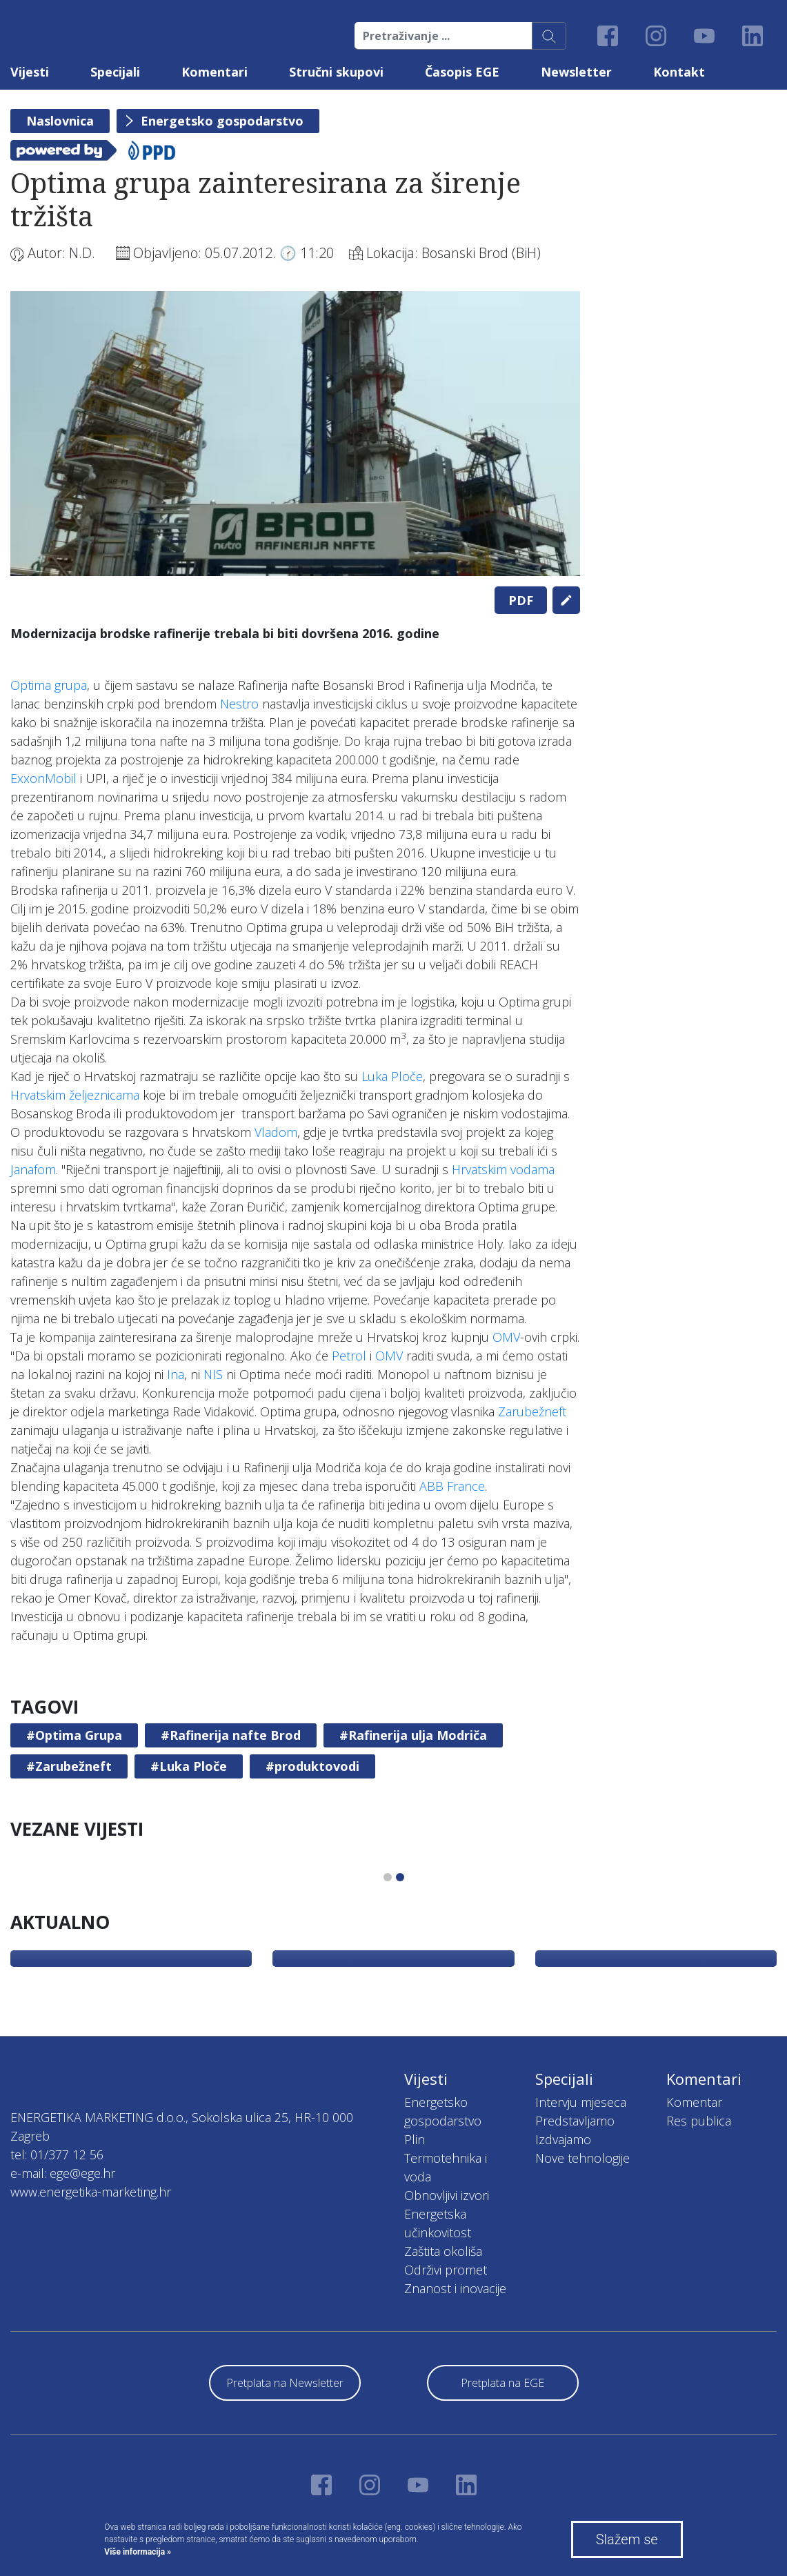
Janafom (33, 1169)
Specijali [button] (115, 71)
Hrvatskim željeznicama (74, 1095)
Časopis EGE (462, 71)
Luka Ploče (392, 1076)
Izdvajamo (563, 2139)
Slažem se (627, 2539)
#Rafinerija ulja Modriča (413, 1735)
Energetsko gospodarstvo (222, 120)
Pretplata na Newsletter (284, 2382)
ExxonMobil (43, 778)
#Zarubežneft (69, 1766)
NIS (213, 1374)
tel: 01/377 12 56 (56, 2154)
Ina (175, 1374)
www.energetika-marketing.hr (90, 2191)
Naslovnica (60, 120)
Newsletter (576, 71)
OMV (506, 1337)
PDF (520, 600)
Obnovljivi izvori (446, 2195)
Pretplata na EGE (502, 2382)
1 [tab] (387, 1877)
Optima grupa (48, 685)
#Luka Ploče (188, 1766)
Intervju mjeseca (580, 2102)
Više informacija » (137, 2552)
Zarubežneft (532, 1411)
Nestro (239, 703)
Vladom (276, 1132)
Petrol (349, 1355)
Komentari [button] (214, 71)
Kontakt (679, 71)
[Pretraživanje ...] (443, 36)
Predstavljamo (575, 2120)
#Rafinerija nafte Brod (231, 1735)
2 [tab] (400, 1877)
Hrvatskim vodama (503, 1169)
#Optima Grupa (74, 1735)
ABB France (452, 1486)
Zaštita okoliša (443, 2251)
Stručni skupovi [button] (336, 71)
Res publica (698, 2120)
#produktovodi (312, 1766)
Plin (414, 2139)
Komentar (694, 2102)
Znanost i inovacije (455, 2288)
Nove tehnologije (582, 2158)
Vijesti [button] (29, 71)
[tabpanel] (295, 433)
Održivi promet (445, 2269)
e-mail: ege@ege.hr (62, 2173)
